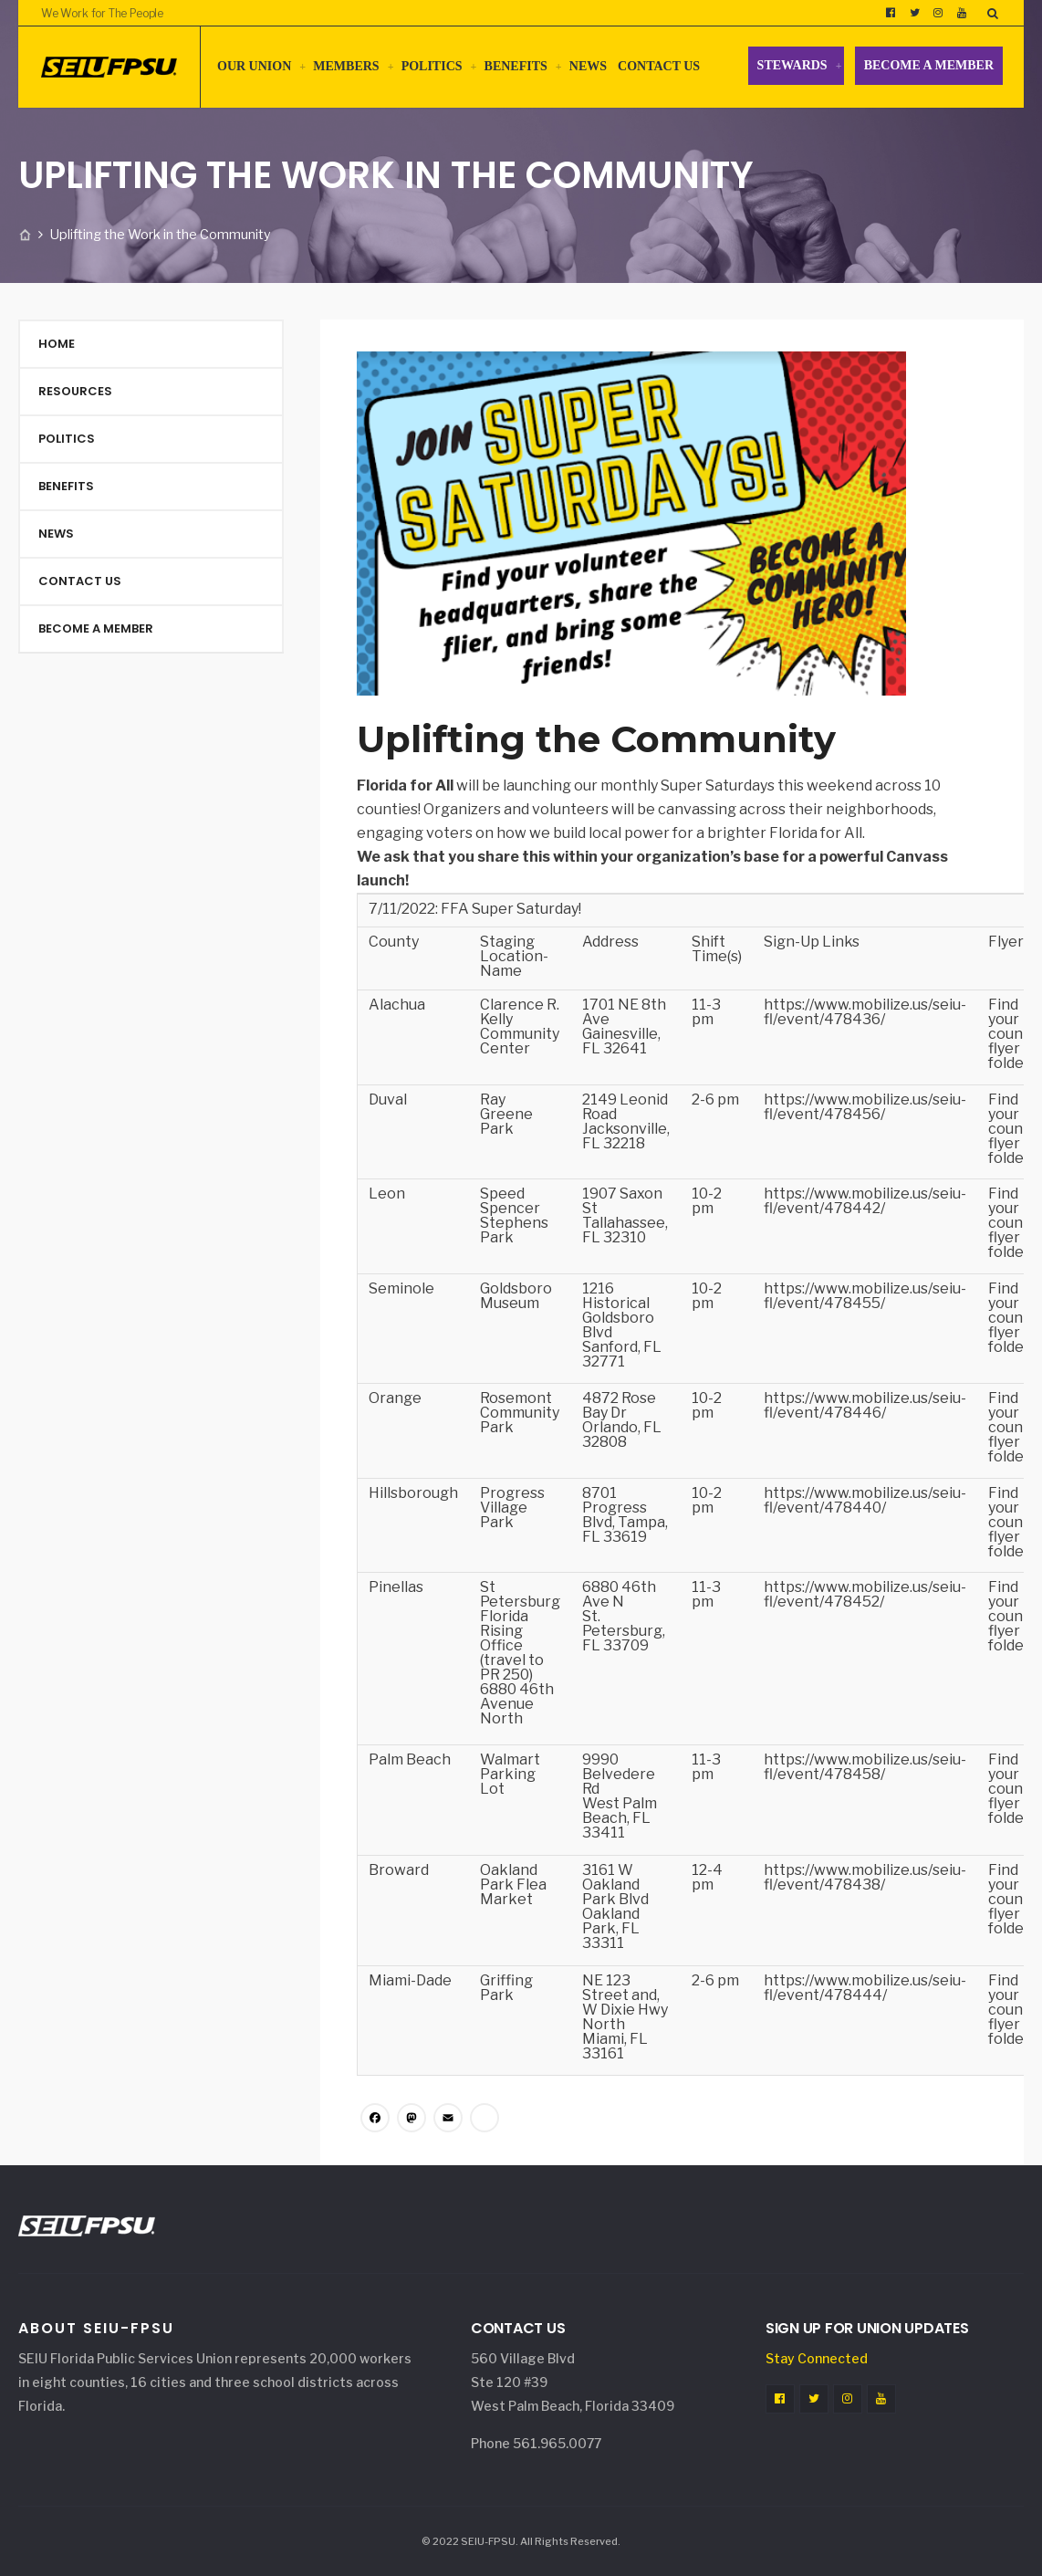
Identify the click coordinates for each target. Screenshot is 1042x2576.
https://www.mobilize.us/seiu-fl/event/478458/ (865, 1767)
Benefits (516, 66)
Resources (75, 391)
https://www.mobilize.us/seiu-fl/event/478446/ (865, 1405)
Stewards (792, 65)
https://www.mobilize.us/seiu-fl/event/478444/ (865, 1988)
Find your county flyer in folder (1012, 1034)
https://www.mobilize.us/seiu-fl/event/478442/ (865, 1201)
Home (56, 343)
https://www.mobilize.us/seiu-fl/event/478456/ (865, 1107)
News (588, 66)
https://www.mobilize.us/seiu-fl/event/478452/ (865, 1594)
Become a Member (929, 65)
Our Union (254, 66)
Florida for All (405, 785)
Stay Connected (817, 2358)
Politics (432, 66)
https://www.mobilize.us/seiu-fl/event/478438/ (865, 1877)
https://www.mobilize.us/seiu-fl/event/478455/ (865, 1296)
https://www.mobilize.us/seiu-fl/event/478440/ (865, 1500)
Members (346, 66)
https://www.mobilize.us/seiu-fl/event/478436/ (865, 1012)
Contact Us (659, 66)
